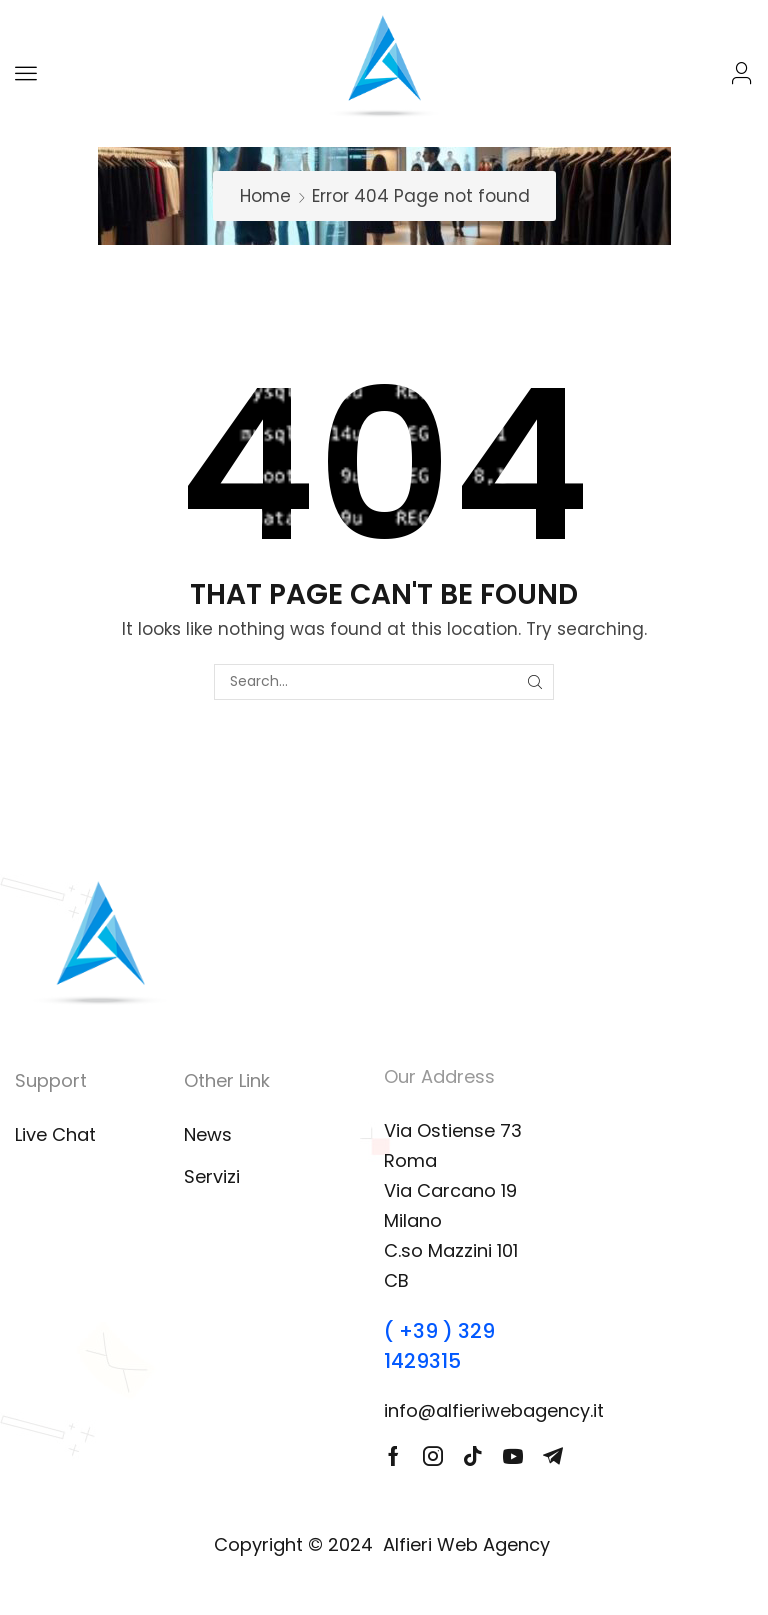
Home (265, 196)
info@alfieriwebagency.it (494, 1410)
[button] (26, 73)
